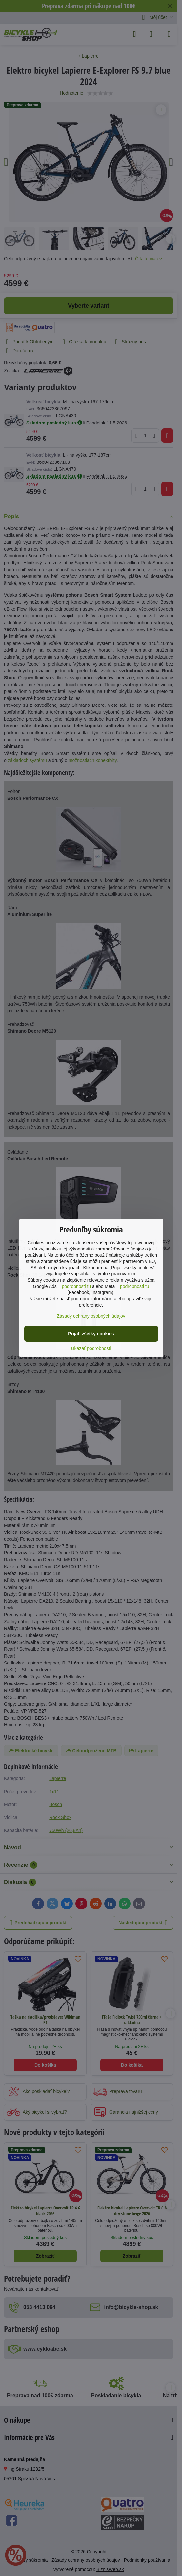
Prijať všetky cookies (91, 1333)
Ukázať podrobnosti (91, 1348)
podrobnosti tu (76, 1286)
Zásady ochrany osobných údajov (91, 1316)
